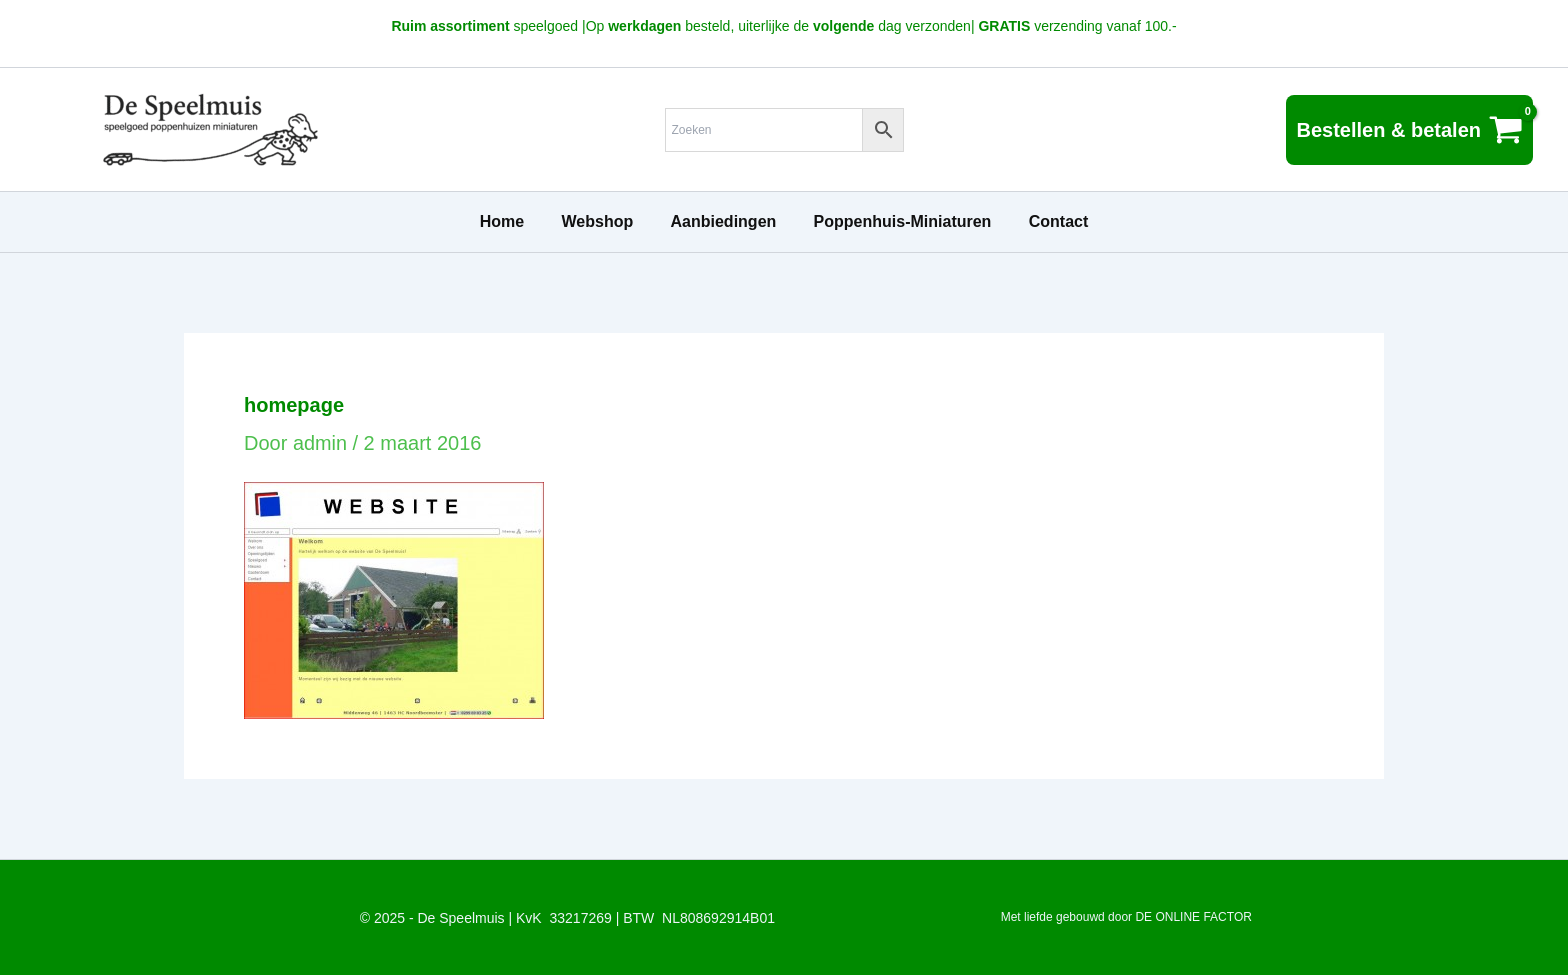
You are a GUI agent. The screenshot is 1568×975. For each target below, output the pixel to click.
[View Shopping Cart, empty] (1409, 130)
